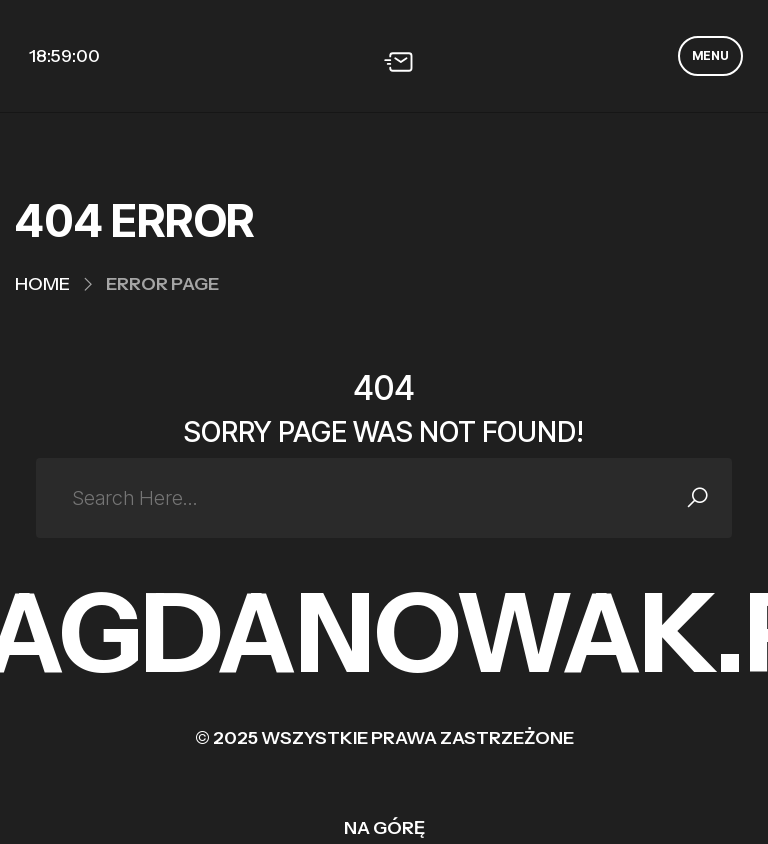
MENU (710, 55)
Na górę (384, 828)
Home (42, 284)
